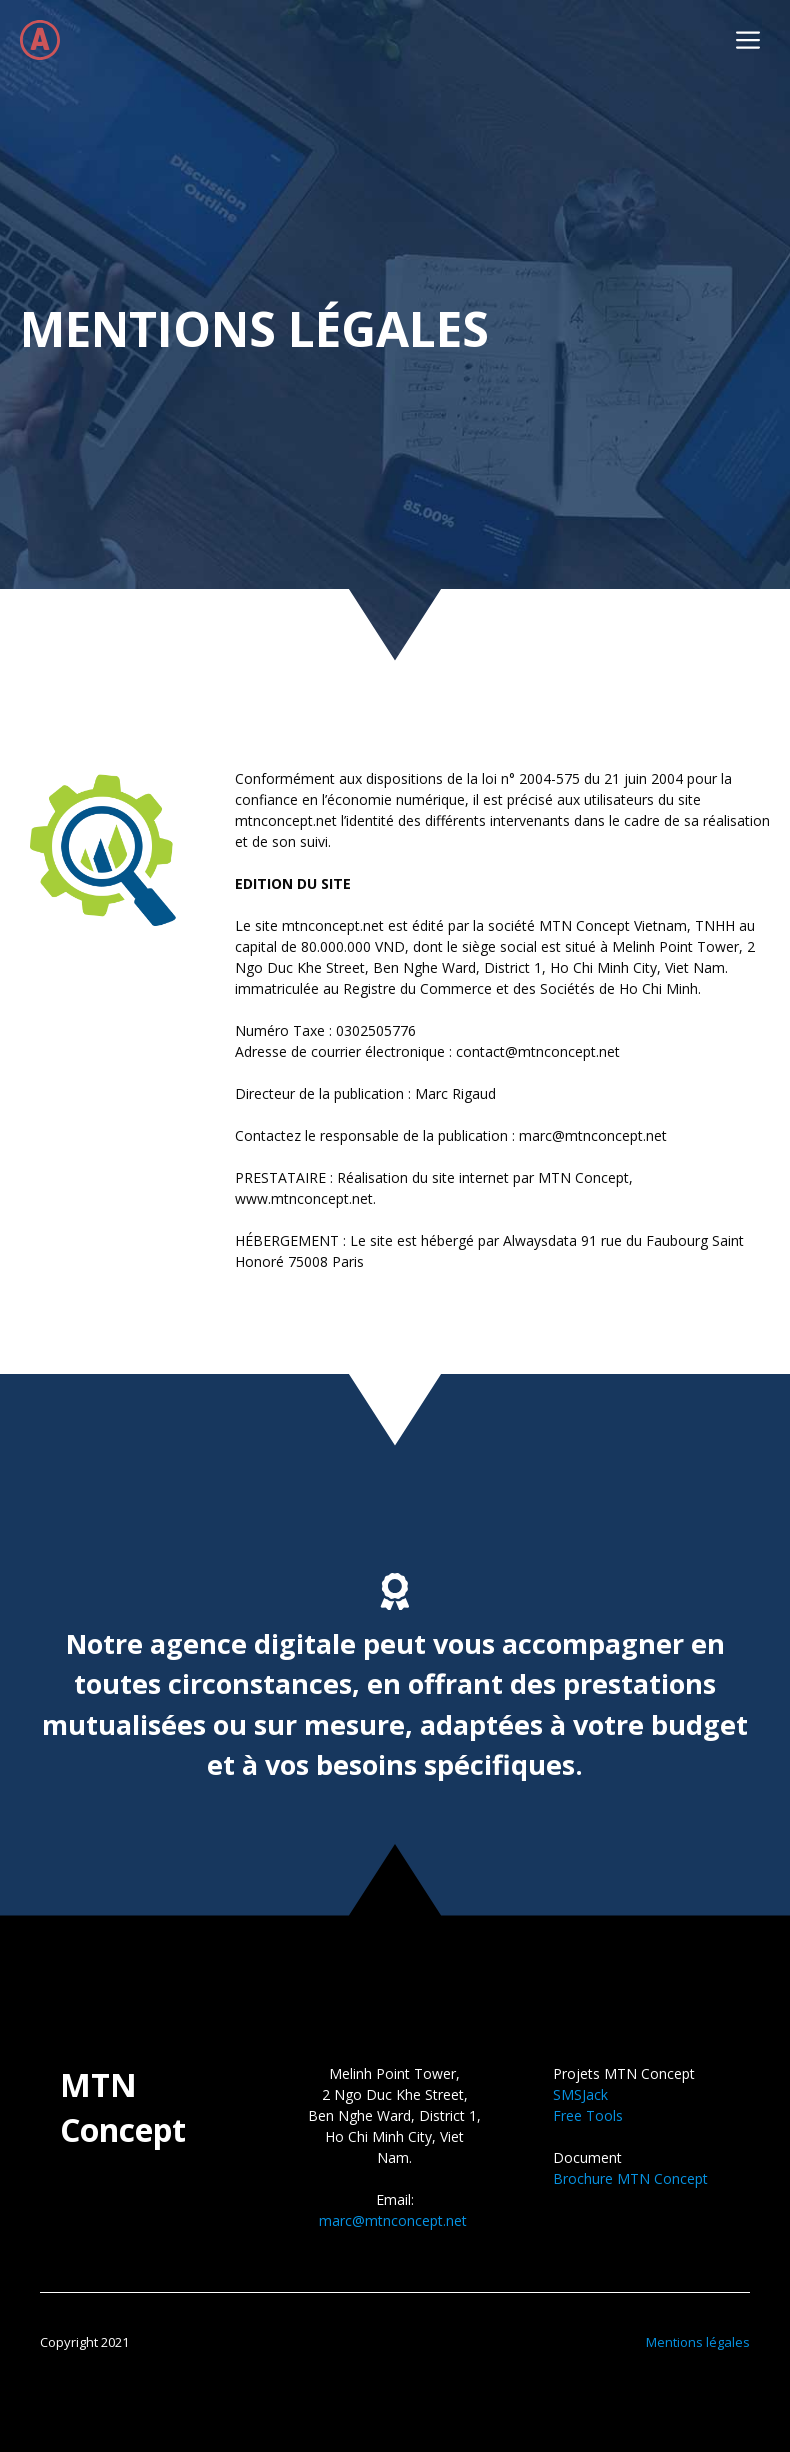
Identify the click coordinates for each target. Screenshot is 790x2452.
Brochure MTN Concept (630, 2178)
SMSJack (580, 2094)
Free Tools (588, 2115)
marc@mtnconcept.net (393, 2220)
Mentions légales (698, 2342)
